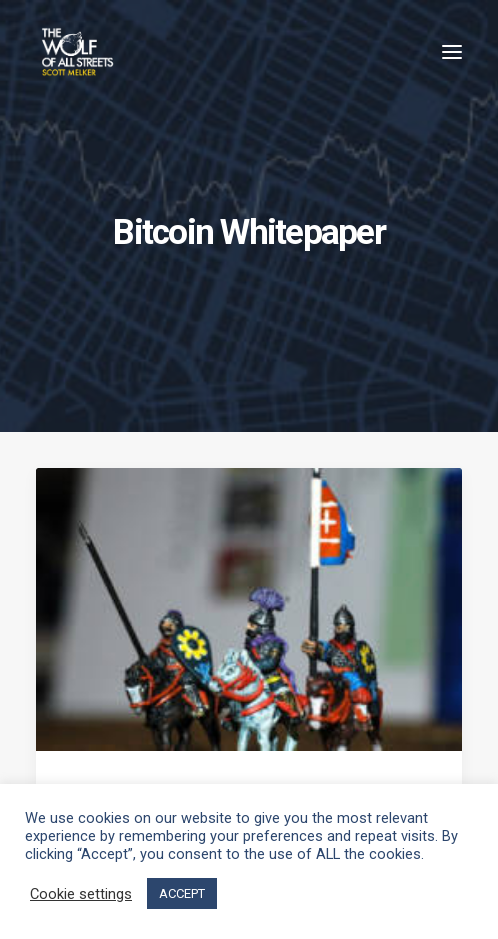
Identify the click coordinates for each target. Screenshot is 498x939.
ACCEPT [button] (182, 893)
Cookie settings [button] (81, 894)
